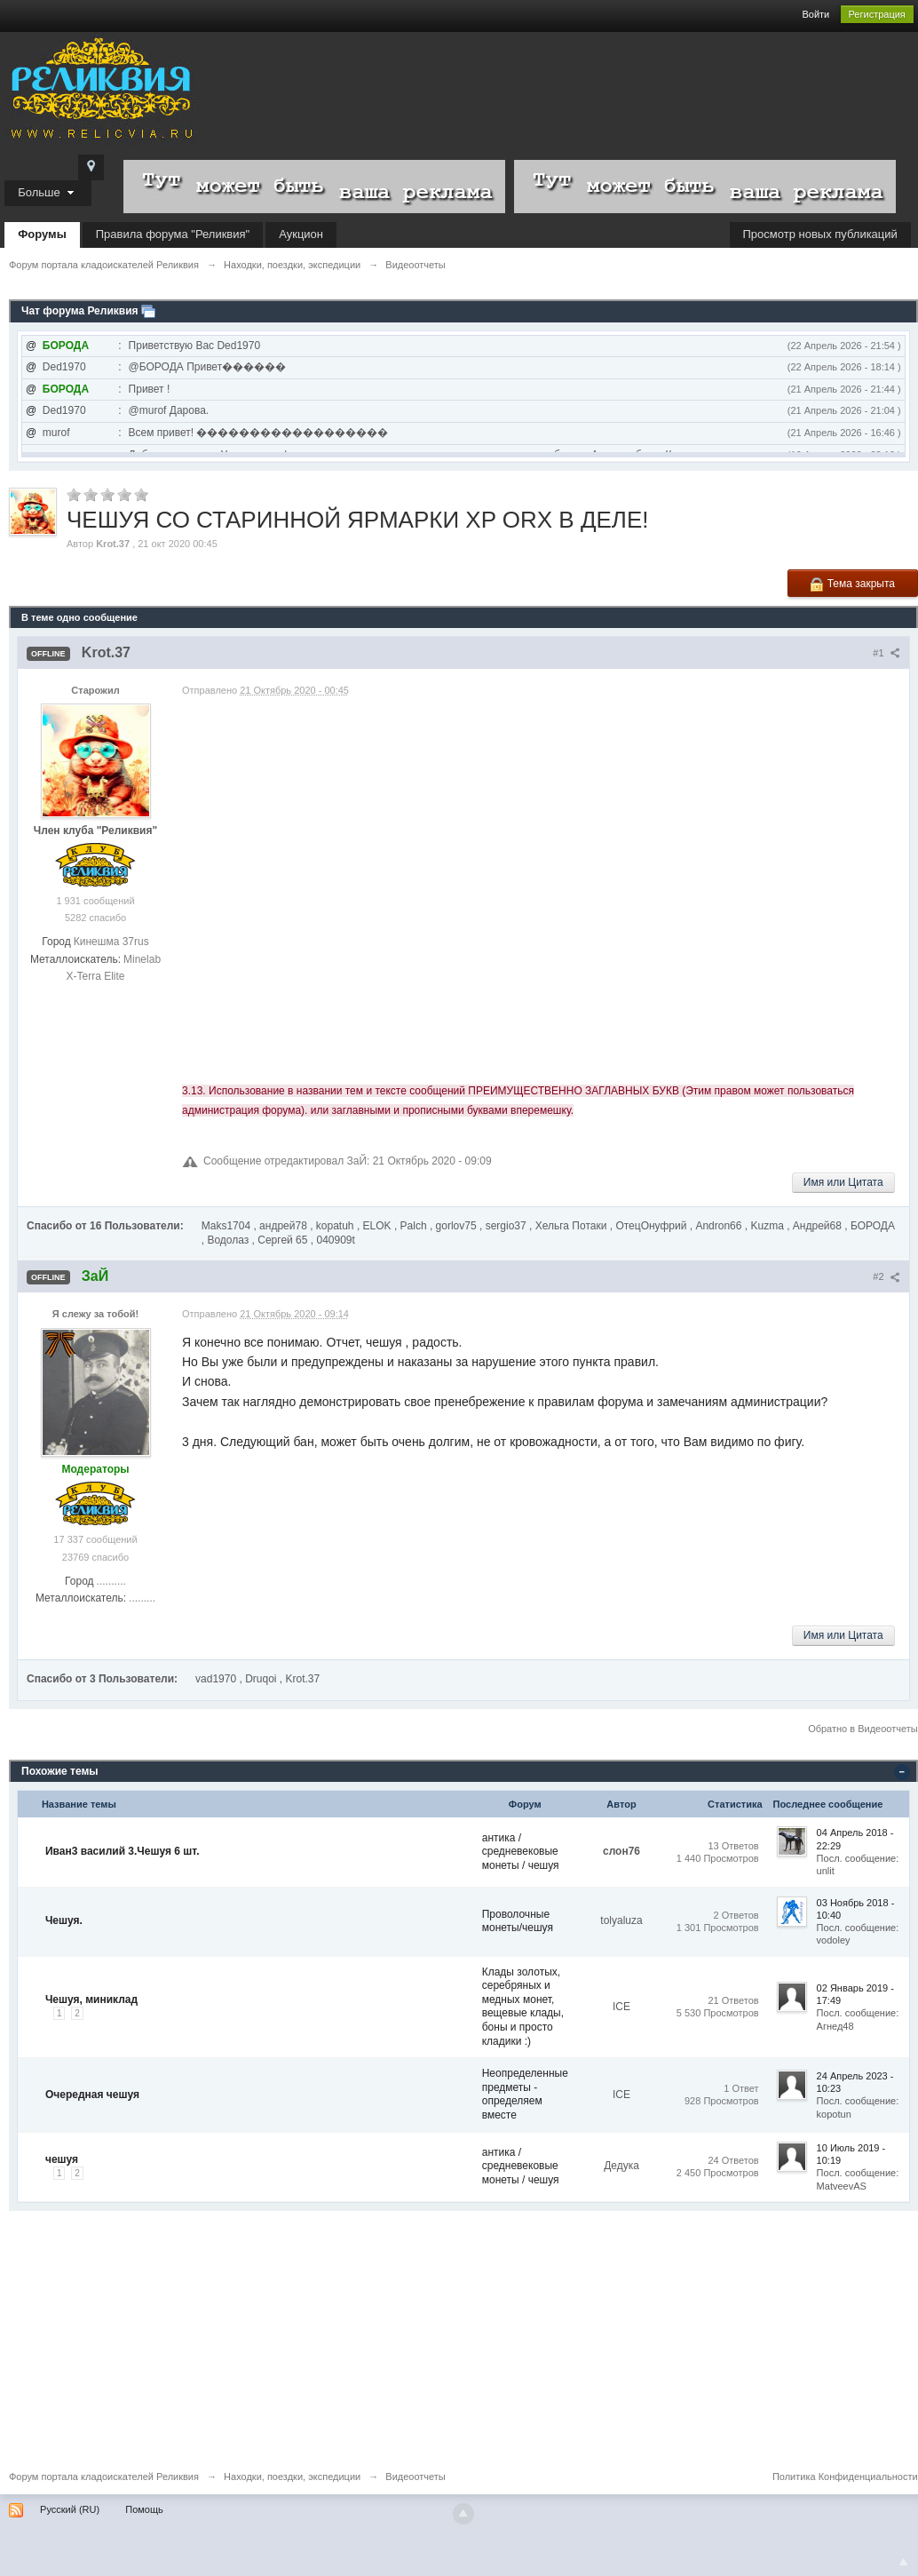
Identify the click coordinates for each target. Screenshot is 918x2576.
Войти (815, 14)
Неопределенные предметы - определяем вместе (525, 2094)
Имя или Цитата (843, 1182)
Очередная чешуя (92, 2094)
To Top (903, 2561)
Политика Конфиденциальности (845, 2476)
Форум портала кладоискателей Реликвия (104, 2476)
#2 (886, 1276)
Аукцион (301, 234)
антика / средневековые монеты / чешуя (520, 1852)
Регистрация (877, 14)
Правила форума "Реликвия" (172, 234)
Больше (48, 192)
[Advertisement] (459, 2335)
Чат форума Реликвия (79, 311)
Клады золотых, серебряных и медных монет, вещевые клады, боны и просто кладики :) (523, 2006)
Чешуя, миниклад (91, 1999)
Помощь (144, 2509)
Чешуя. (64, 1920)
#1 (886, 653)
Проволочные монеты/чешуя (517, 1921)
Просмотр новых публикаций (820, 234)
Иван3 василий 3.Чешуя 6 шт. (122, 1851)
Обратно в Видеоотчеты (863, 1728)
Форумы (42, 234)
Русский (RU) (69, 2509)
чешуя (61, 2159)
